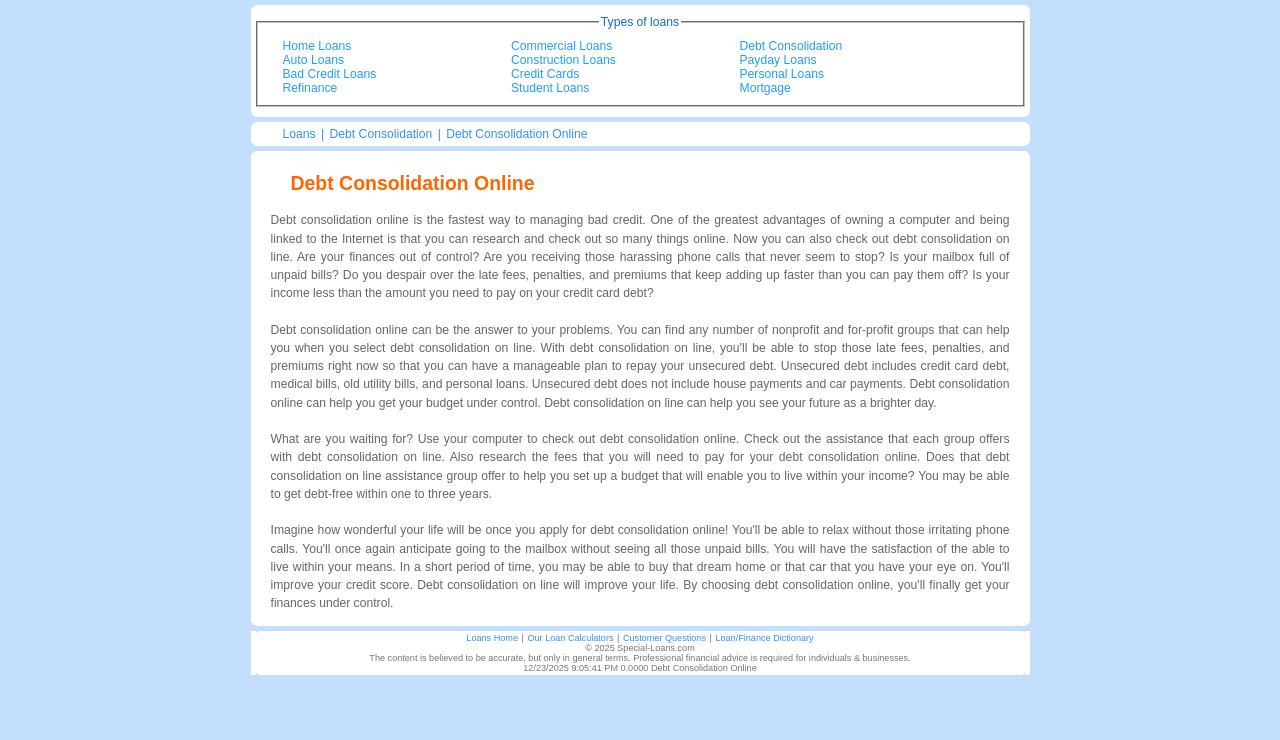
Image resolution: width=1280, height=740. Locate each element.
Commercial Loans (561, 46)
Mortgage (765, 88)
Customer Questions (664, 638)
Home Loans (317, 46)
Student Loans (550, 88)
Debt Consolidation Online (516, 134)
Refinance (310, 88)
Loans (299, 134)
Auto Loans (314, 60)
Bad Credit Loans (330, 74)
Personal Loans (782, 74)
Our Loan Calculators (570, 638)
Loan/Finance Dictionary (764, 638)
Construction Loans (563, 60)
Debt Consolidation (791, 46)
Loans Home (492, 638)
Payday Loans (778, 60)
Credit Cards (545, 74)
